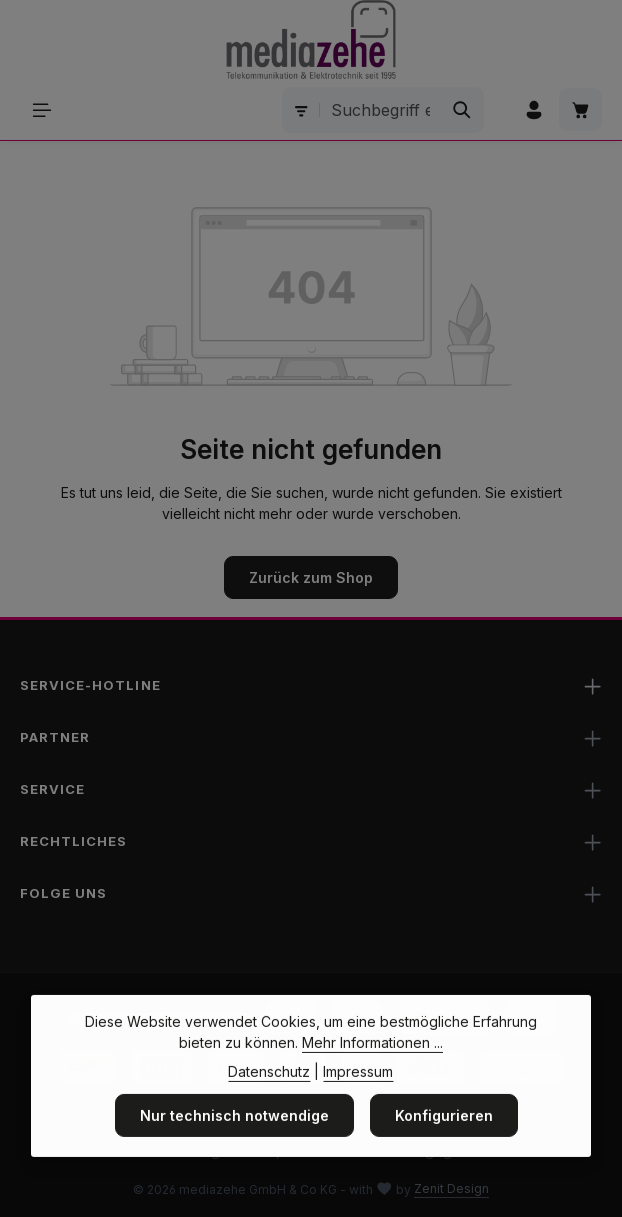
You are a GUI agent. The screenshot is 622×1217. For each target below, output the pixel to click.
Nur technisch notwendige (234, 1140)
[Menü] (41, 109)
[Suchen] (462, 110)
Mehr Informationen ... (372, 1067)
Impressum (358, 1096)
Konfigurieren (444, 1140)
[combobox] (380, 110)
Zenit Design (451, 1188)
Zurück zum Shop (311, 577)
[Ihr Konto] (533, 109)
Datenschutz (269, 1096)
